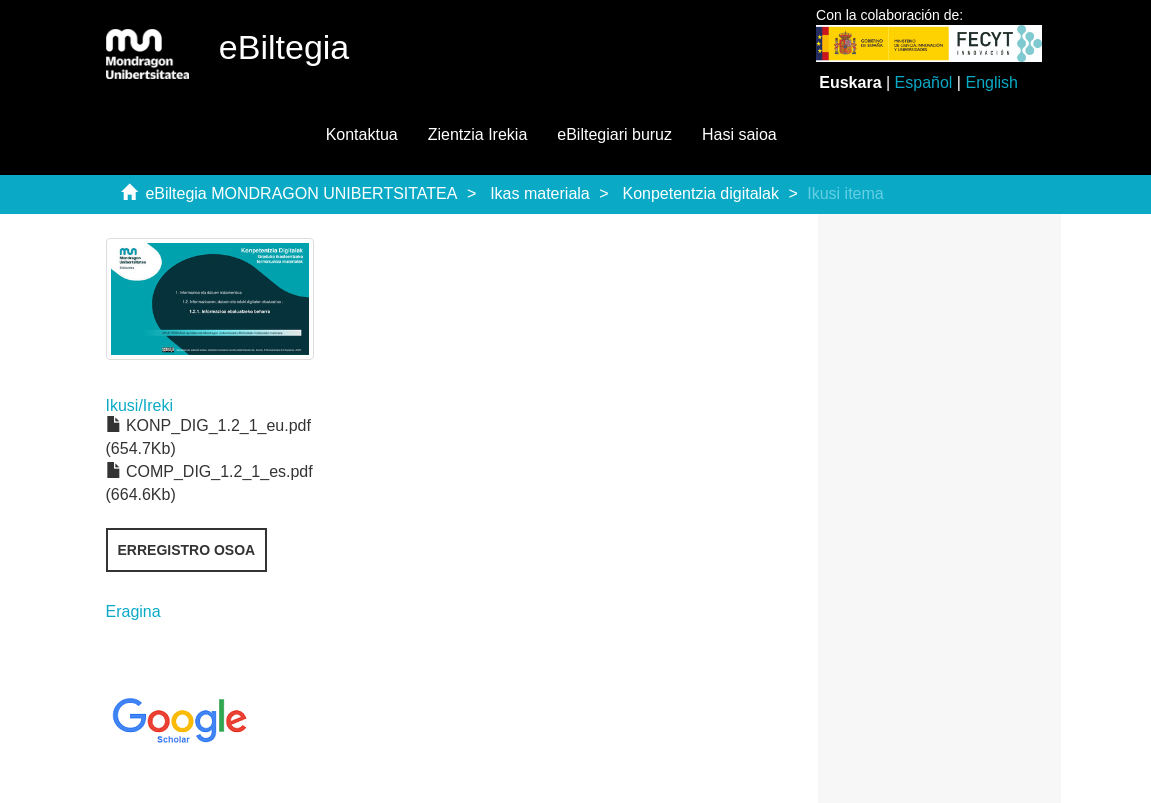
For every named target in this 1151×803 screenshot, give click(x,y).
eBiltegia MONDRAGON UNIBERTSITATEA (301, 193)
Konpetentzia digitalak (700, 193)
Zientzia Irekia (478, 134)
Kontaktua (362, 134)
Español (924, 82)
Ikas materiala (540, 193)
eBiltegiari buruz (614, 134)
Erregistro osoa (187, 550)
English (991, 82)
